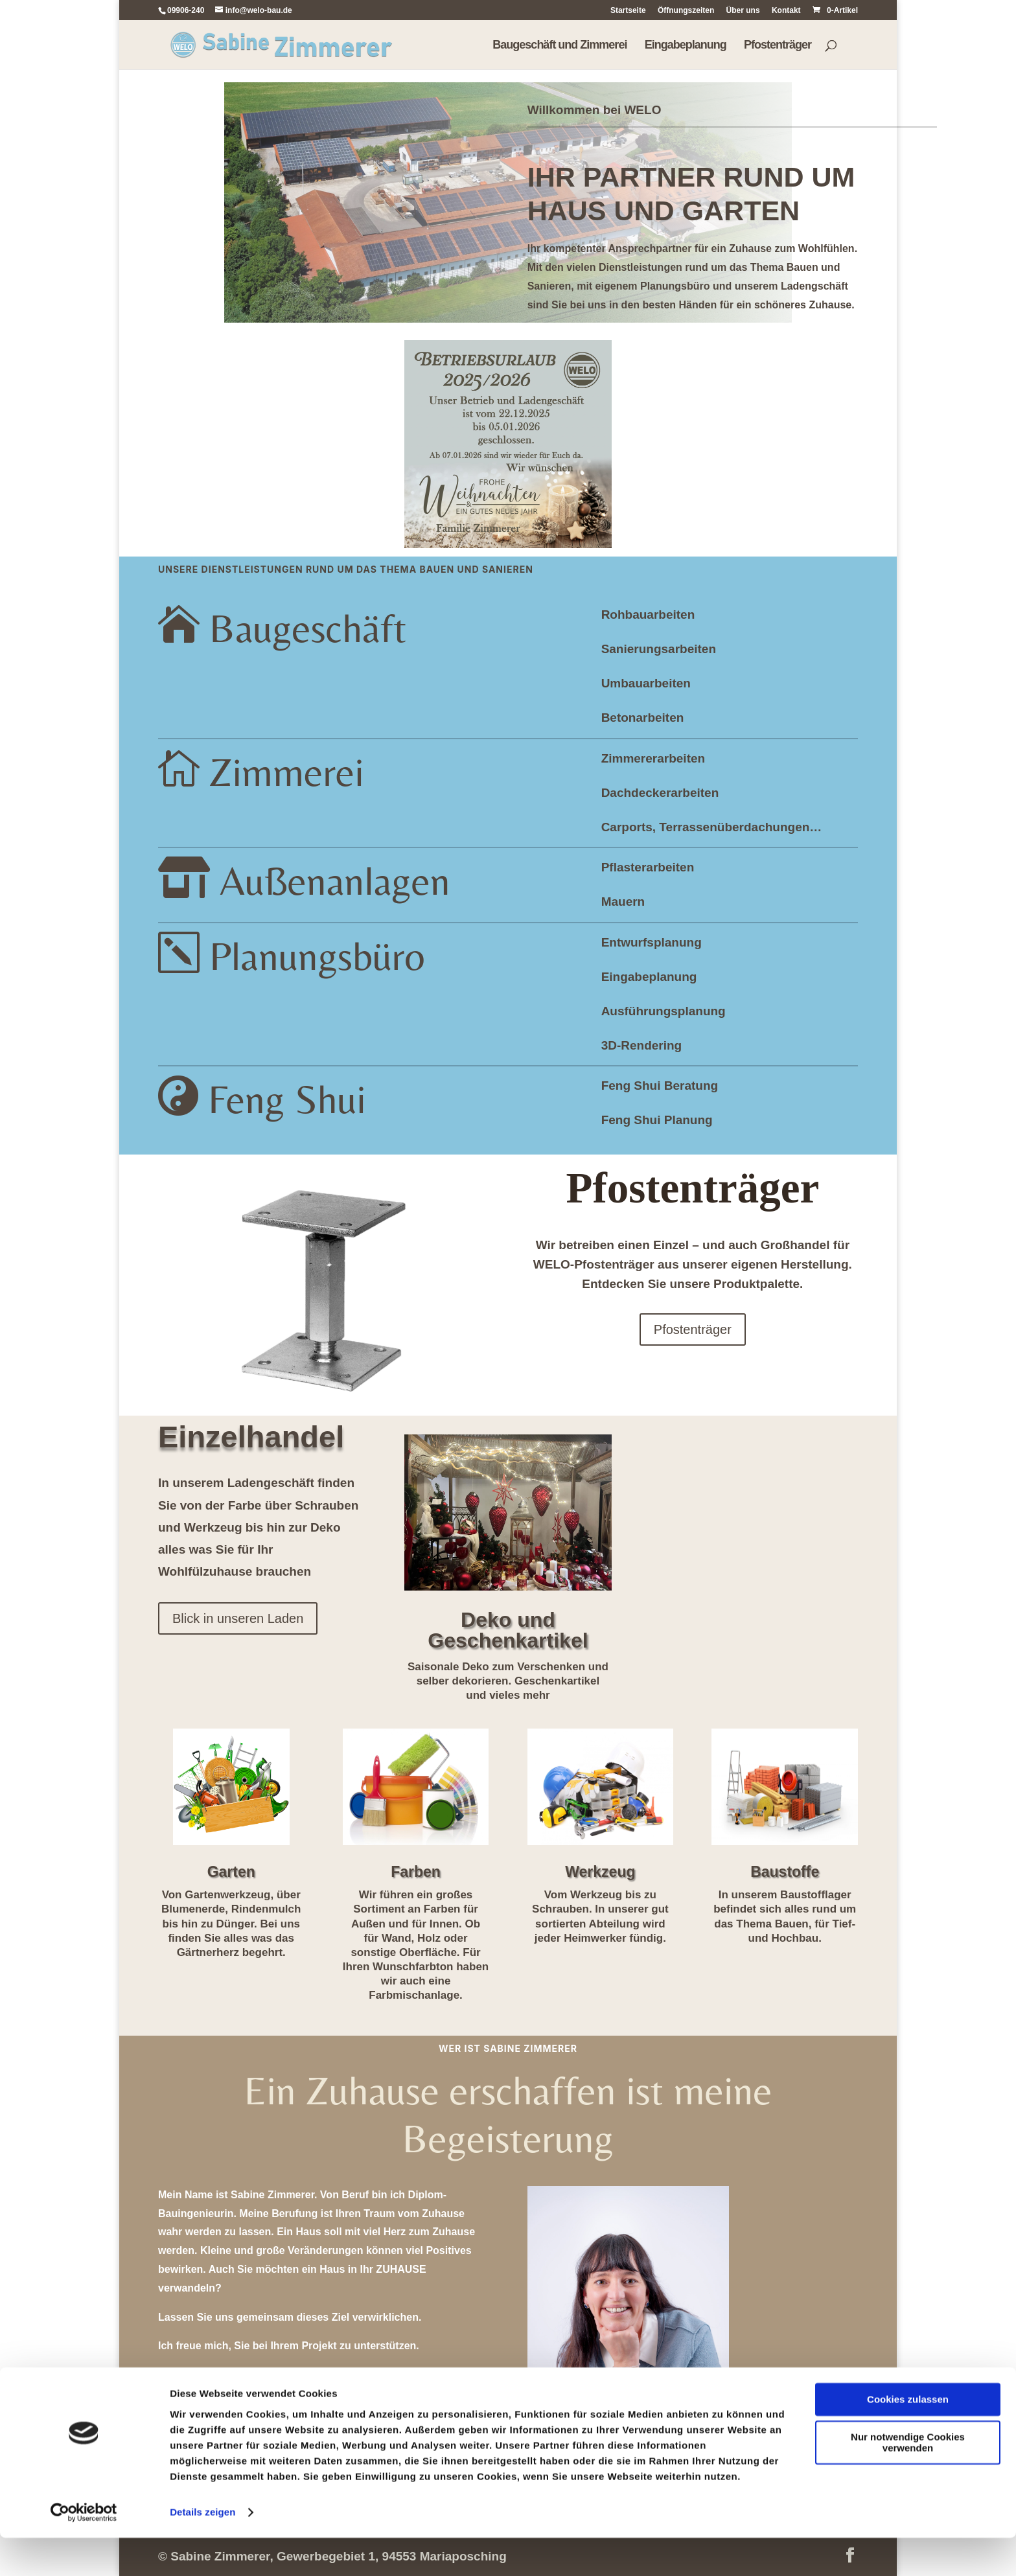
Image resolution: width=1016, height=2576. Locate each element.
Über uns (743, 10)
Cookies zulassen (908, 2437)
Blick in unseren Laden (237, 1618)
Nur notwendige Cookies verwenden (908, 2481)
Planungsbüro (317, 955)
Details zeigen (202, 2550)
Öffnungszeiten (686, 10)
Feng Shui (287, 1098)
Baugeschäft (308, 627)
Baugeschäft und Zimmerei (559, 45)
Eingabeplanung (685, 45)
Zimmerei (286, 771)
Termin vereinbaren (323, 2391)
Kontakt (786, 10)
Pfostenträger (777, 45)
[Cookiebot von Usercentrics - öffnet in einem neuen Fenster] (84, 2550)
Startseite (628, 10)
